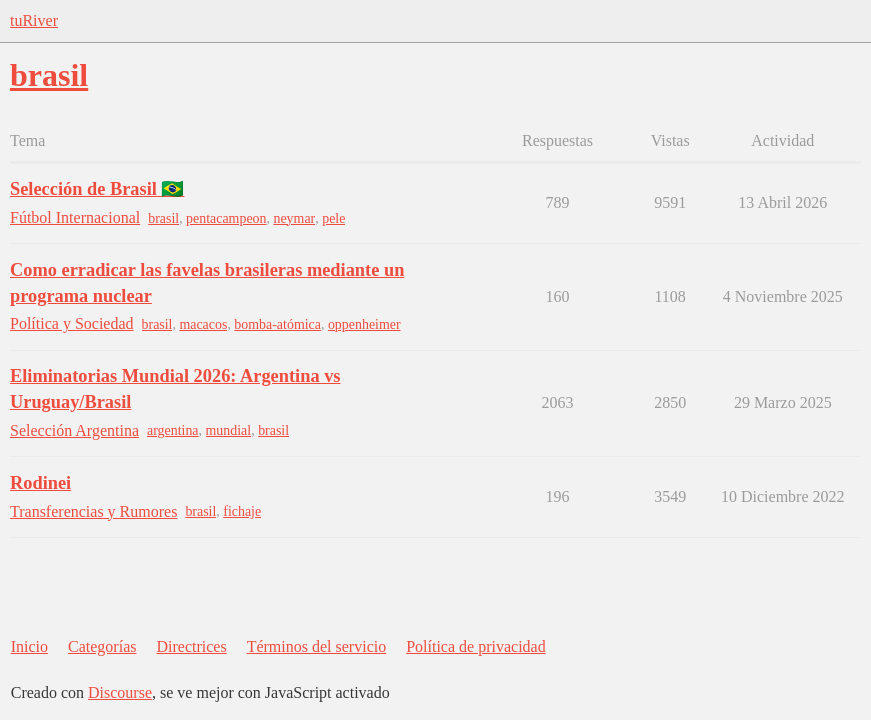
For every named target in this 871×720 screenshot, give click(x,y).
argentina (173, 430)
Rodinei (40, 483)
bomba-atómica (277, 324)
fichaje (242, 511)
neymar (294, 218)
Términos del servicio (317, 646)
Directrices (191, 646)
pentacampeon (226, 218)
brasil (163, 218)
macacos (203, 324)
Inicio (29, 646)
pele (333, 218)
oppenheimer (364, 324)
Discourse (120, 692)
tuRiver (34, 20)
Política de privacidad (476, 646)
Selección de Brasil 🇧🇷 (97, 189)
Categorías (102, 646)
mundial (229, 430)
